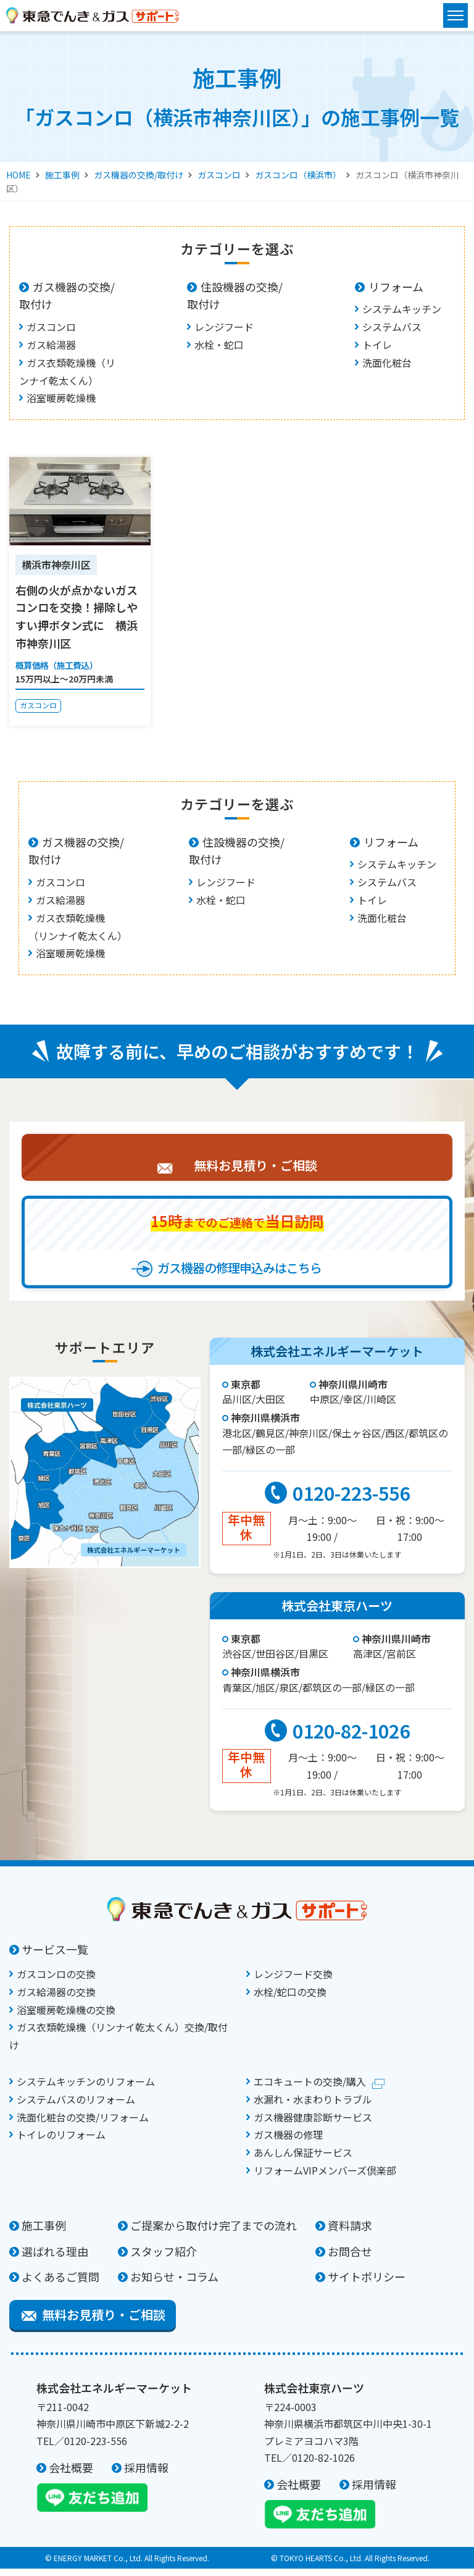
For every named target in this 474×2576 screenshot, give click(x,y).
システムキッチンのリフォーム (86, 2088)
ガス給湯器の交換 (56, 1999)
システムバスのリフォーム (76, 2106)
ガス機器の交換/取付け (138, 175)
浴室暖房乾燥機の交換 (66, 2017)
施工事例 (62, 175)
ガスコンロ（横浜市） (298, 175)
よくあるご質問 (60, 2284)
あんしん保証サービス (303, 2159)
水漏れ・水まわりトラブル (313, 2106)
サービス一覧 (55, 1957)
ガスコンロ (219, 175)
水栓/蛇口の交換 (290, 1999)
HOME (18, 175)
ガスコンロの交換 (56, 1981)
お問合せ (350, 2259)
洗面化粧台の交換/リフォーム (83, 2124)
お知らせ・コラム (174, 2284)
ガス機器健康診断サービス (313, 2124)
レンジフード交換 (293, 1981)
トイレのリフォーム (61, 2141)
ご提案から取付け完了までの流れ (213, 2233)
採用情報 (146, 2475)
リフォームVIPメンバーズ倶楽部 (325, 2177)
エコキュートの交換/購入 (310, 2088)
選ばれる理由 (55, 2259)
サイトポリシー (366, 2284)
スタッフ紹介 (163, 2259)
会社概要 (71, 2475)
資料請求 (350, 2233)
